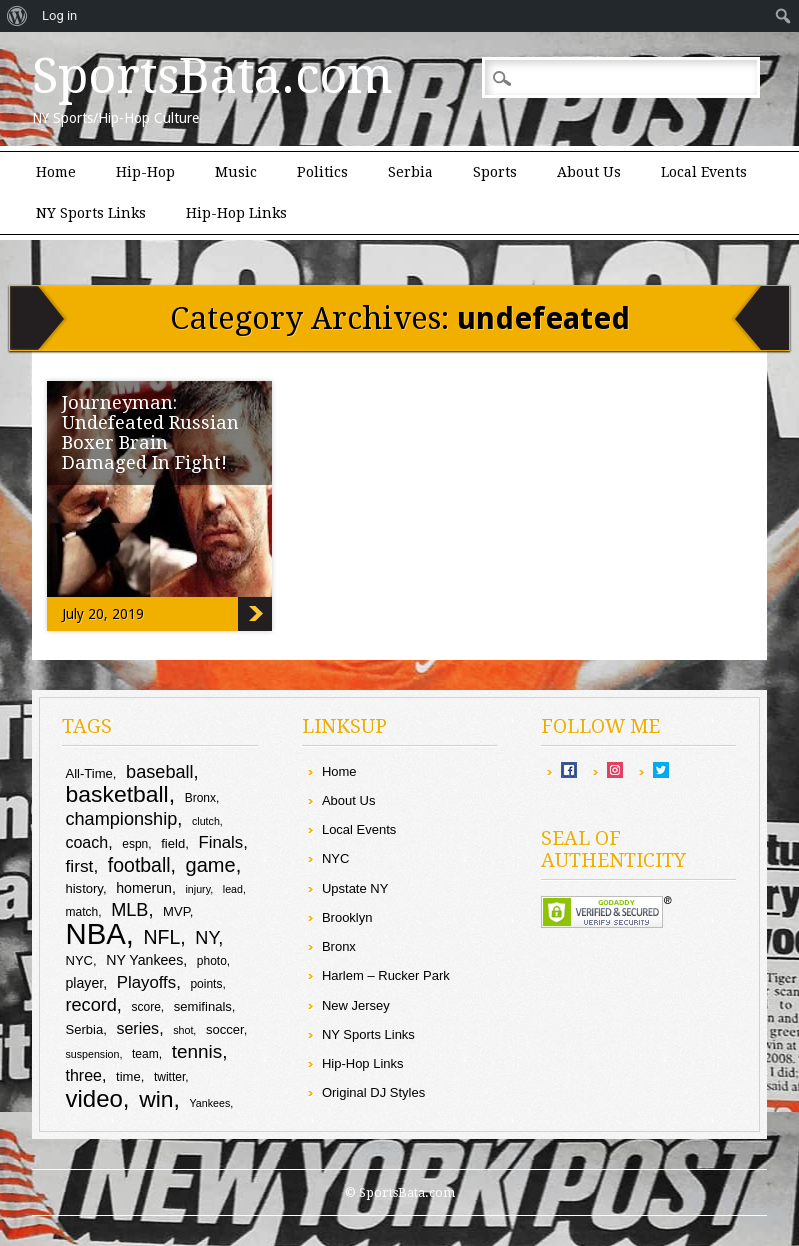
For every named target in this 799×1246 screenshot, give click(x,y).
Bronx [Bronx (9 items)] (200, 798)
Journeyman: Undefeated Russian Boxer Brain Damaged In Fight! (150, 432)
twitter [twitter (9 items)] (169, 1077)
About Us (589, 172)
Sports (495, 172)
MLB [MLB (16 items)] (129, 910)
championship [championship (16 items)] (121, 819)
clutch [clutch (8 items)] (206, 821)
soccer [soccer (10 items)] (225, 1029)
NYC (335, 858)
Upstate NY (355, 888)
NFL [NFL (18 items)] (162, 937)
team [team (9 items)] (145, 1054)
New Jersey (356, 1005)
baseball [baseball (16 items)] (160, 772)
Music (236, 172)
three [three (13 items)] (83, 1075)
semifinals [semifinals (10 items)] (203, 1006)
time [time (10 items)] (128, 1076)
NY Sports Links (91, 213)
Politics (322, 172)
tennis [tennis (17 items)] (197, 1051)
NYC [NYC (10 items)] (79, 960)
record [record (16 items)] (90, 1005)
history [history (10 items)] (83, 888)
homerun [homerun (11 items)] (144, 888)
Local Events (704, 172)
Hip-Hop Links (236, 213)
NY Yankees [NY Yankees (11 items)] (144, 960)
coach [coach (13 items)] (86, 842)
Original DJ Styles (373, 1092)
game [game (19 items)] (211, 865)
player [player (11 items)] (84, 983)
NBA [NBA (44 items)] (95, 933)
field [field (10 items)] (173, 843)
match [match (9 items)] (81, 912)
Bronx (339, 946)
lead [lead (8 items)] (233, 889)
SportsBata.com (212, 76)
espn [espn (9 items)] (135, 844)
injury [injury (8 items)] (198, 889)
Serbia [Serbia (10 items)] (84, 1029)
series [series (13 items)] (137, 1028)
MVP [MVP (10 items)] (176, 911)
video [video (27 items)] (93, 1098)
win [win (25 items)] (156, 1099)
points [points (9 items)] (206, 984)
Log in (59, 15)
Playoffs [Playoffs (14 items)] (146, 982)
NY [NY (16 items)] (206, 938)
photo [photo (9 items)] (212, 961)
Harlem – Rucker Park (386, 975)
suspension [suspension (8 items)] (92, 1054)
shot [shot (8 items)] (183, 1030)
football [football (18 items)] (139, 865)
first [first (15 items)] (79, 866)
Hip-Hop (145, 172)
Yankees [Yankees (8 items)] (210, 1103)
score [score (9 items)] (146, 1007)
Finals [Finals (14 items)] (220, 842)
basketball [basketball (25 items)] (116, 794)
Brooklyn (347, 917)
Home (56, 172)
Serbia (410, 172)
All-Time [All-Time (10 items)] (88, 773)
